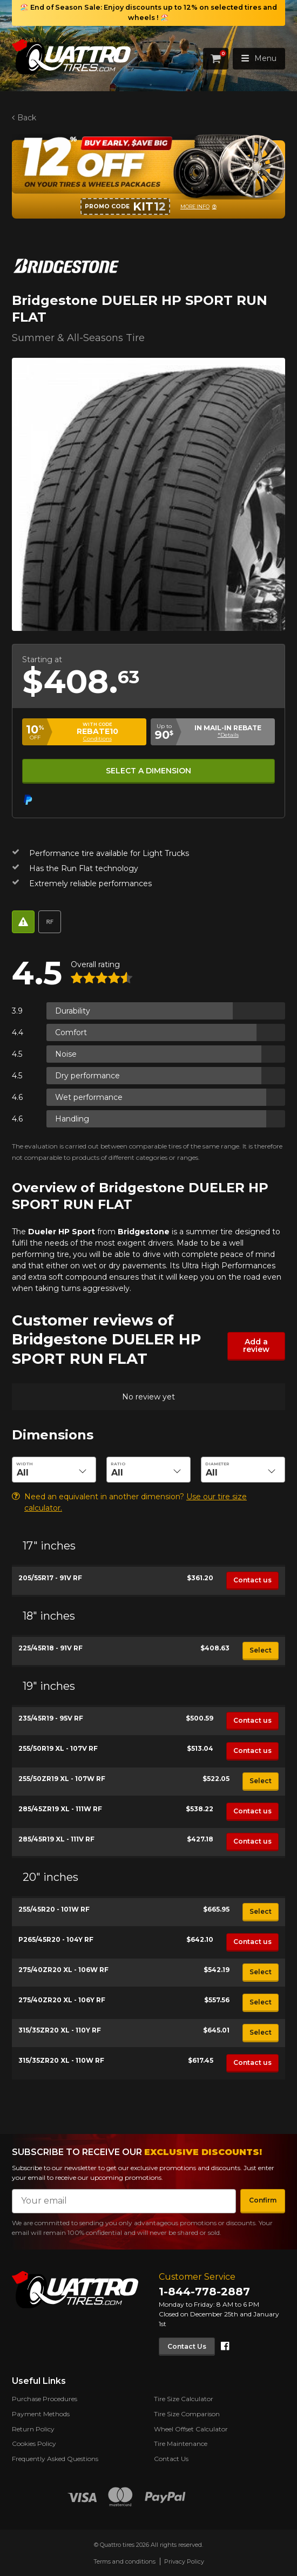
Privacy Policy (184, 2561)
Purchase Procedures (44, 2399)
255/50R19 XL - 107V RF (58, 1748)
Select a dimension (148, 771)
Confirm (262, 2200)
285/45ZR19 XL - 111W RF (60, 1809)
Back (26, 118)
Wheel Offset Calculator (191, 2429)
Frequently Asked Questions (55, 2459)
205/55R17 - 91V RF (50, 1578)
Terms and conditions (124, 2561)
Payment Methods (41, 2414)
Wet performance (89, 1097)
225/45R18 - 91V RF (50, 1648)
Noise (66, 1054)
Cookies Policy (34, 2443)
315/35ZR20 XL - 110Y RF (59, 2030)
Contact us (252, 1580)
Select (260, 1650)
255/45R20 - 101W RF (54, 1909)
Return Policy (33, 2429)
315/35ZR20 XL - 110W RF (61, 2060)
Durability (72, 1011)
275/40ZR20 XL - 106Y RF (61, 2000)
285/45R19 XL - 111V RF (56, 1839)
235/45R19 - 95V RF (50, 1718)
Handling (72, 1119)
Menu (258, 58)
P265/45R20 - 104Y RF (55, 1939)
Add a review (256, 1345)
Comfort (71, 1032)
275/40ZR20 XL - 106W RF (63, 1970)
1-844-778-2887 (204, 2291)
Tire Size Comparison (187, 2414)
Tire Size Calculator (183, 2399)
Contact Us (186, 2346)
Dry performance (87, 1075)
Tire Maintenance (180, 2443)
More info (195, 206)
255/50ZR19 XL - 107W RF (61, 1779)
